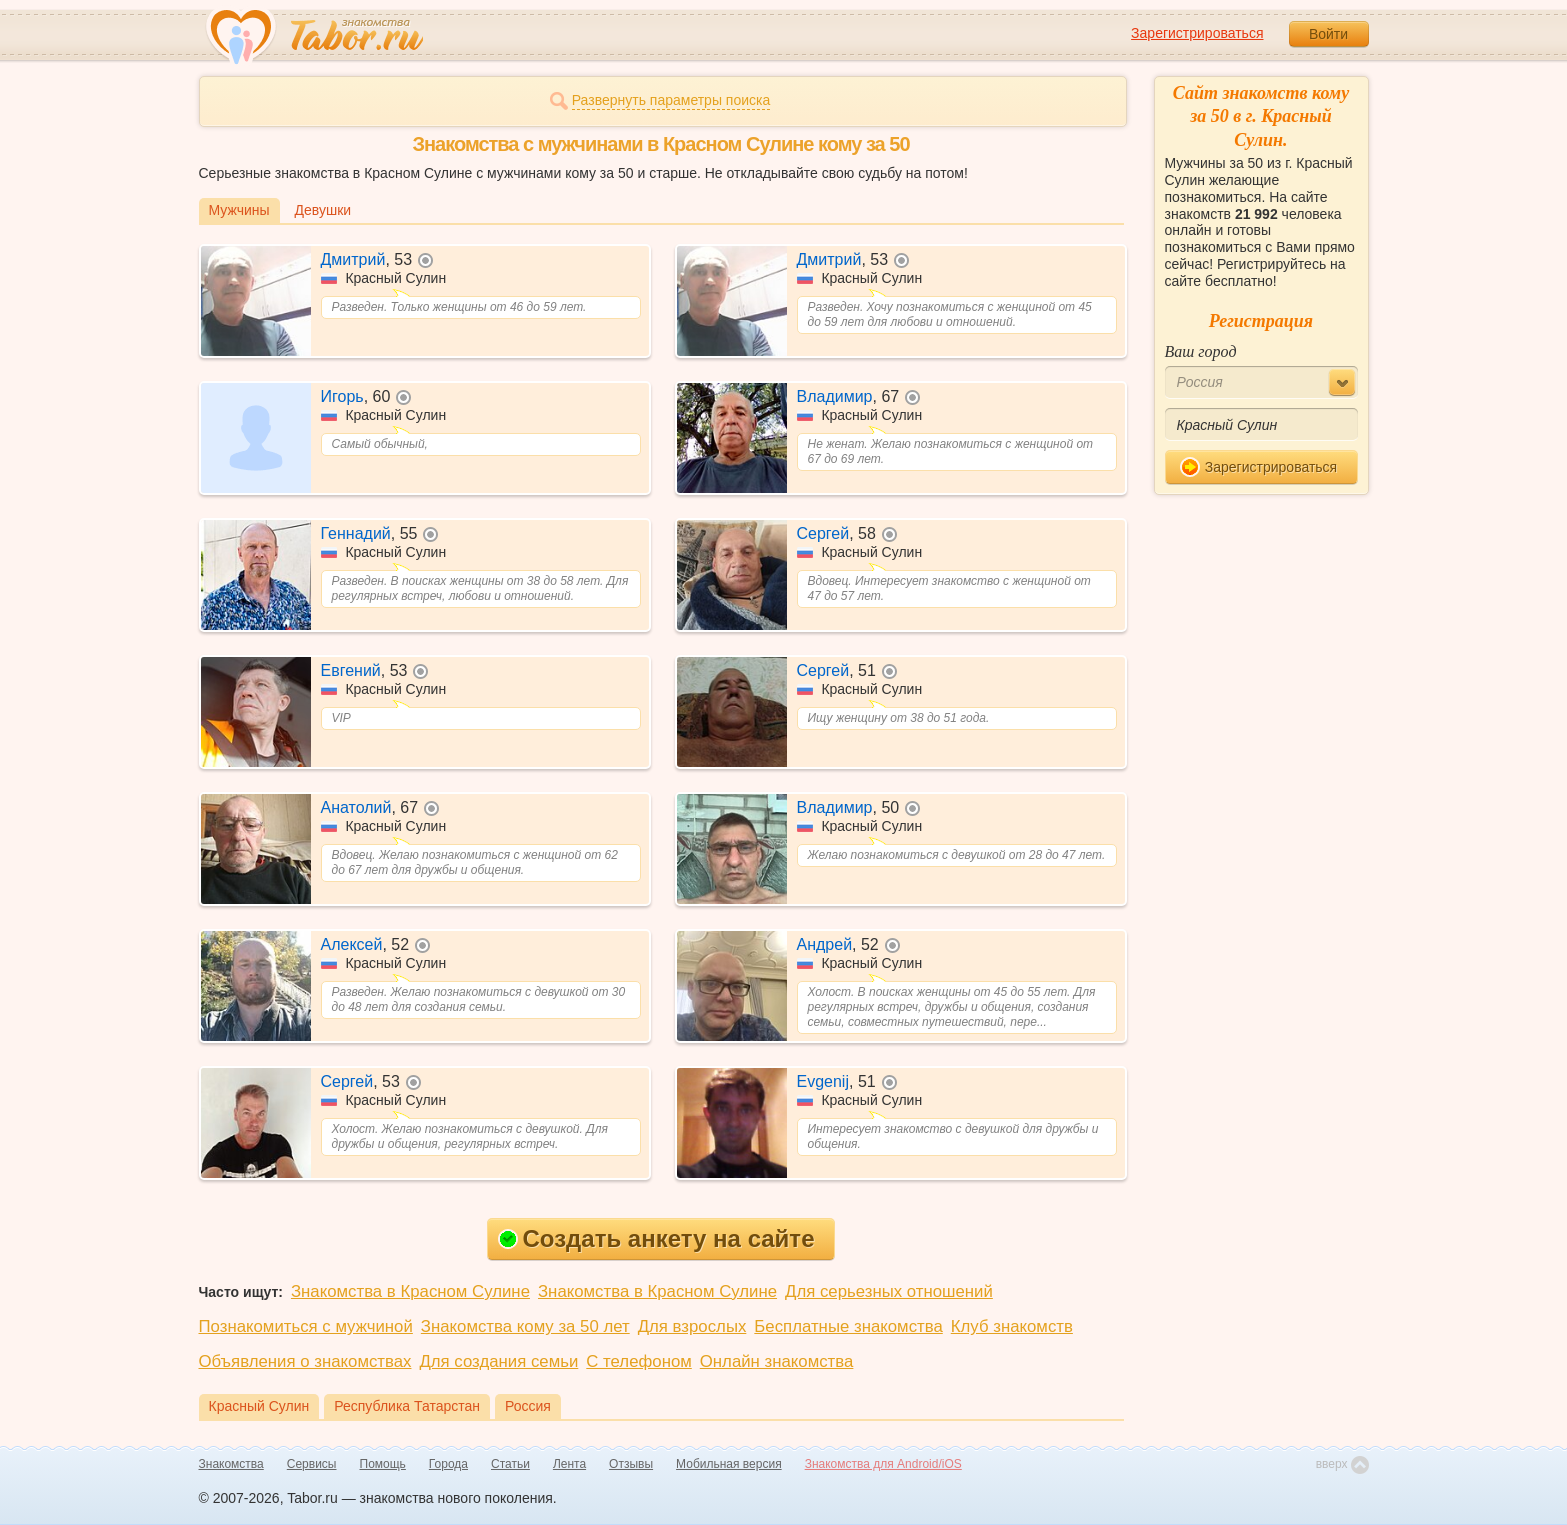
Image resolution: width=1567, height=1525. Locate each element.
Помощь (383, 1464)
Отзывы (631, 1464)
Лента (569, 1464)
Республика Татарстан (407, 1406)
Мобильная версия (729, 1464)
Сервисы (312, 1464)
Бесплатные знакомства (848, 1326)
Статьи (510, 1464)
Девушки (323, 210)
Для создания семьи (498, 1361)
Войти (1328, 34)
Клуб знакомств (1012, 1326)
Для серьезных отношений (889, 1291)
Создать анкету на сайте (656, 1238)
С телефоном (638, 1361)
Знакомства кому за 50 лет (525, 1326)
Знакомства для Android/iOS (883, 1464)
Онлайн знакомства (777, 1361)
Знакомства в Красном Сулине (410, 1291)
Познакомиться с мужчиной (306, 1326)
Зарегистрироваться (1197, 33)
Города (448, 1464)
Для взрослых (692, 1326)
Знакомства (231, 1464)
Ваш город (1201, 351)
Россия (528, 1406)
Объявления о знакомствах (305, 1361)
